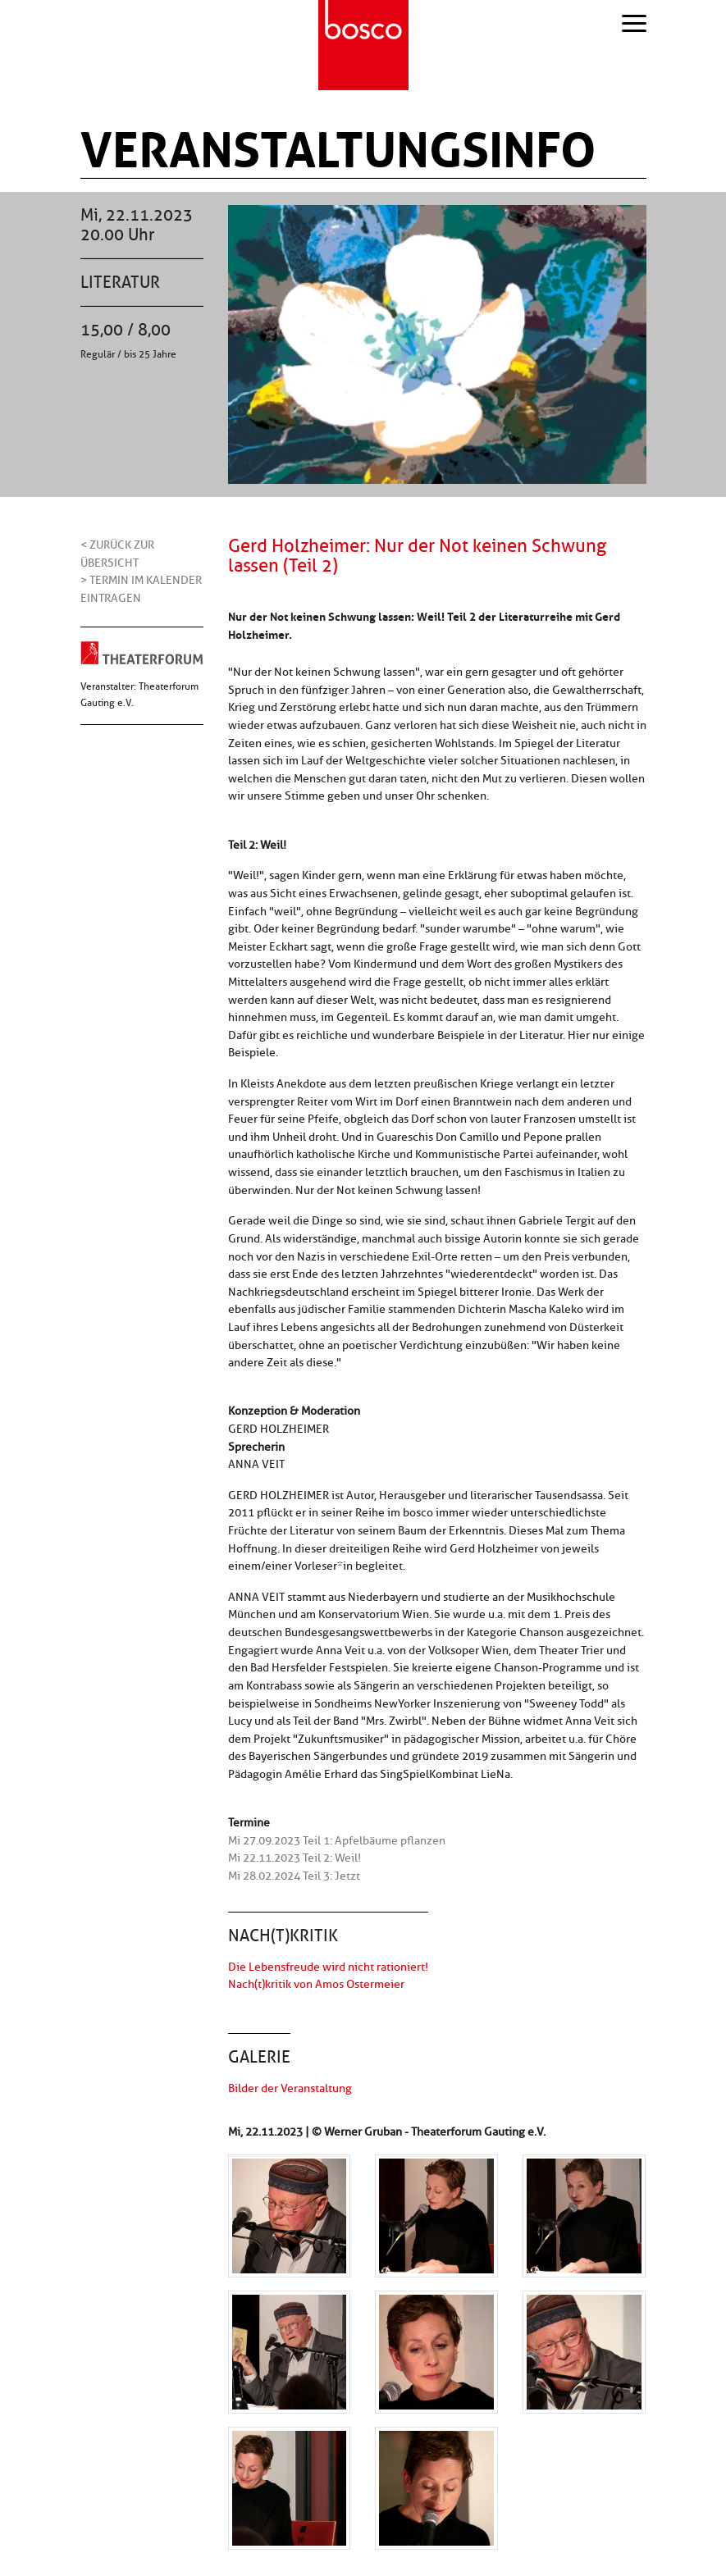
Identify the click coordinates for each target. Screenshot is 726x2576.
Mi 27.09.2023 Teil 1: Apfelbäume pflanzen (336, 1840)
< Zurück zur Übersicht (117, 553)
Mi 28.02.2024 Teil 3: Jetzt (294, 1875)
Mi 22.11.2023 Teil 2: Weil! (294, 1857)
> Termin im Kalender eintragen (141, 588)
